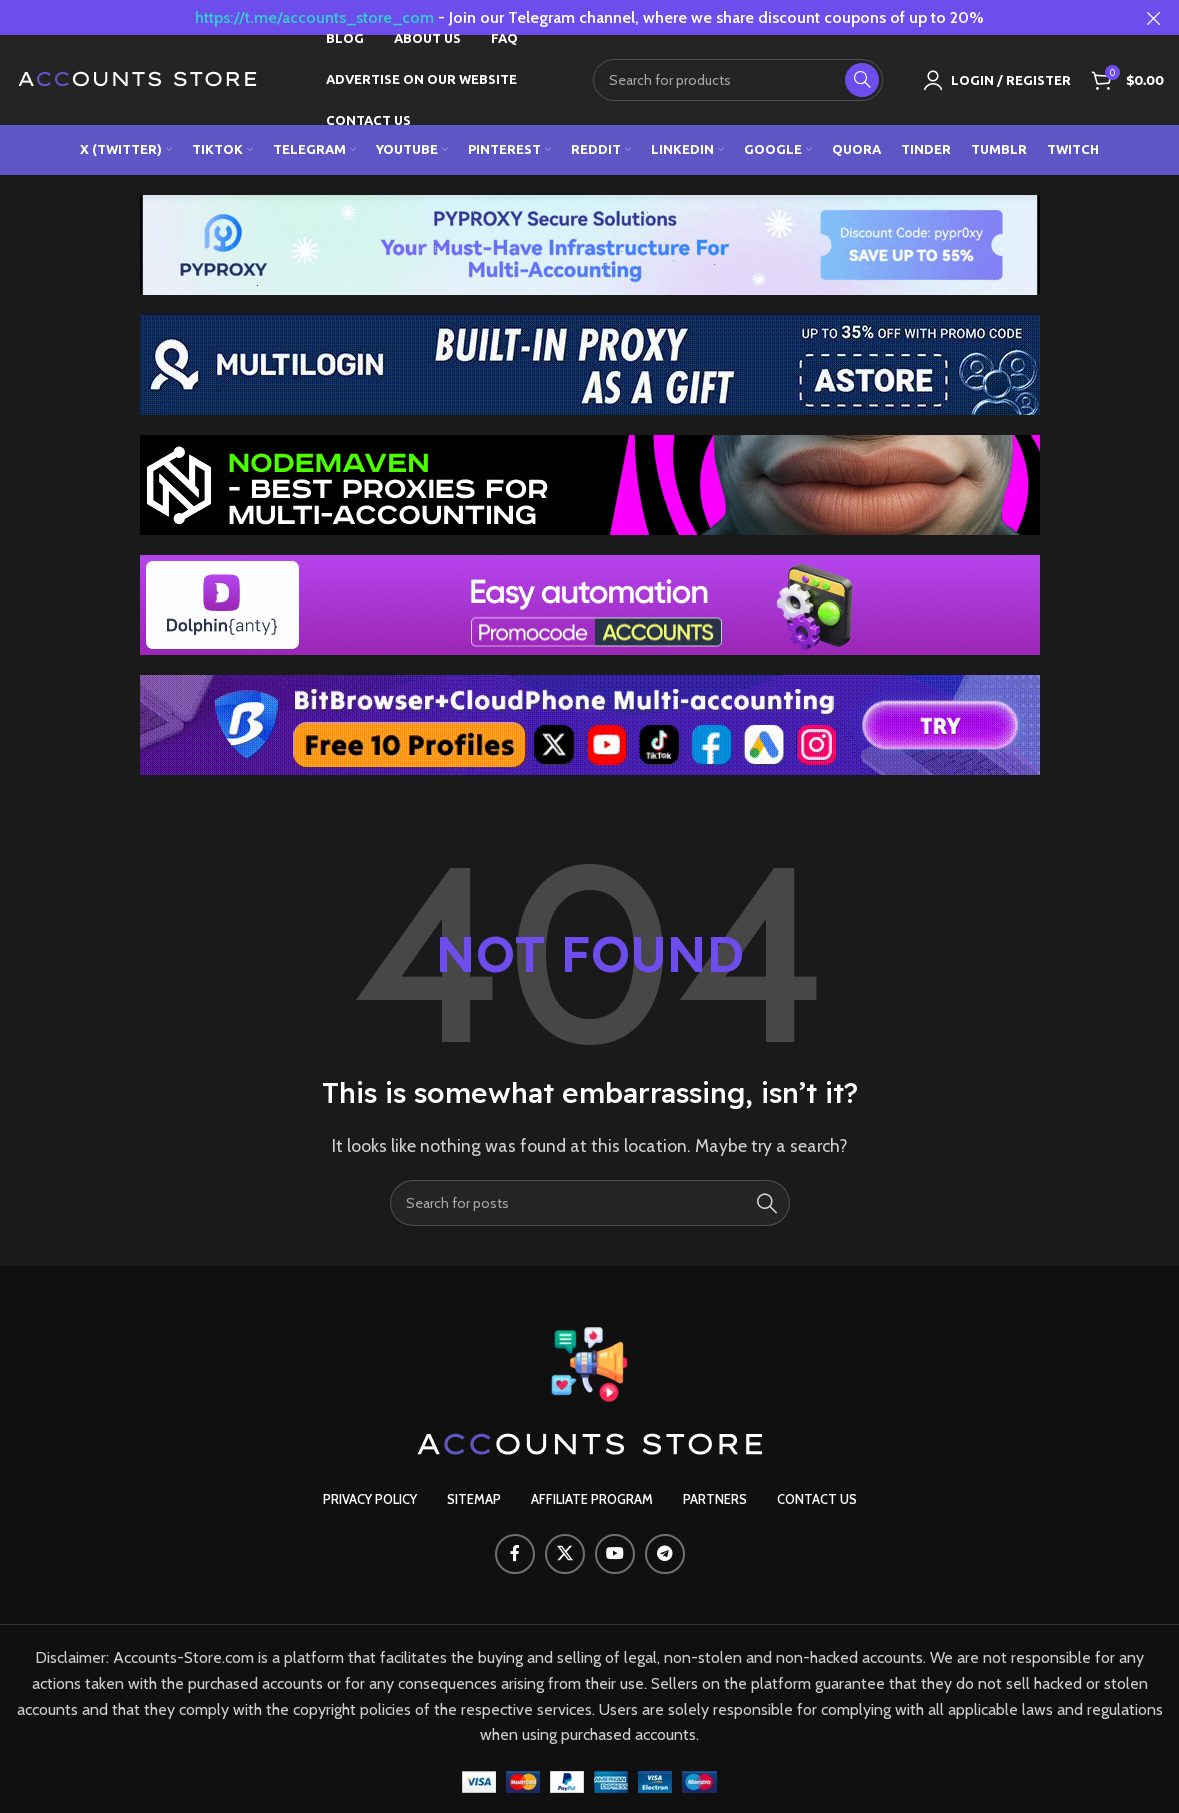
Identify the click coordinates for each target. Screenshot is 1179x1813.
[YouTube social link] (615, 1554)
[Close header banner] (1154, 17)
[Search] (738, 80)
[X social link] (565, 1554)
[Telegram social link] (665, 1554)
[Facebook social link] (515, 1554)
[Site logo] (138, 78)
